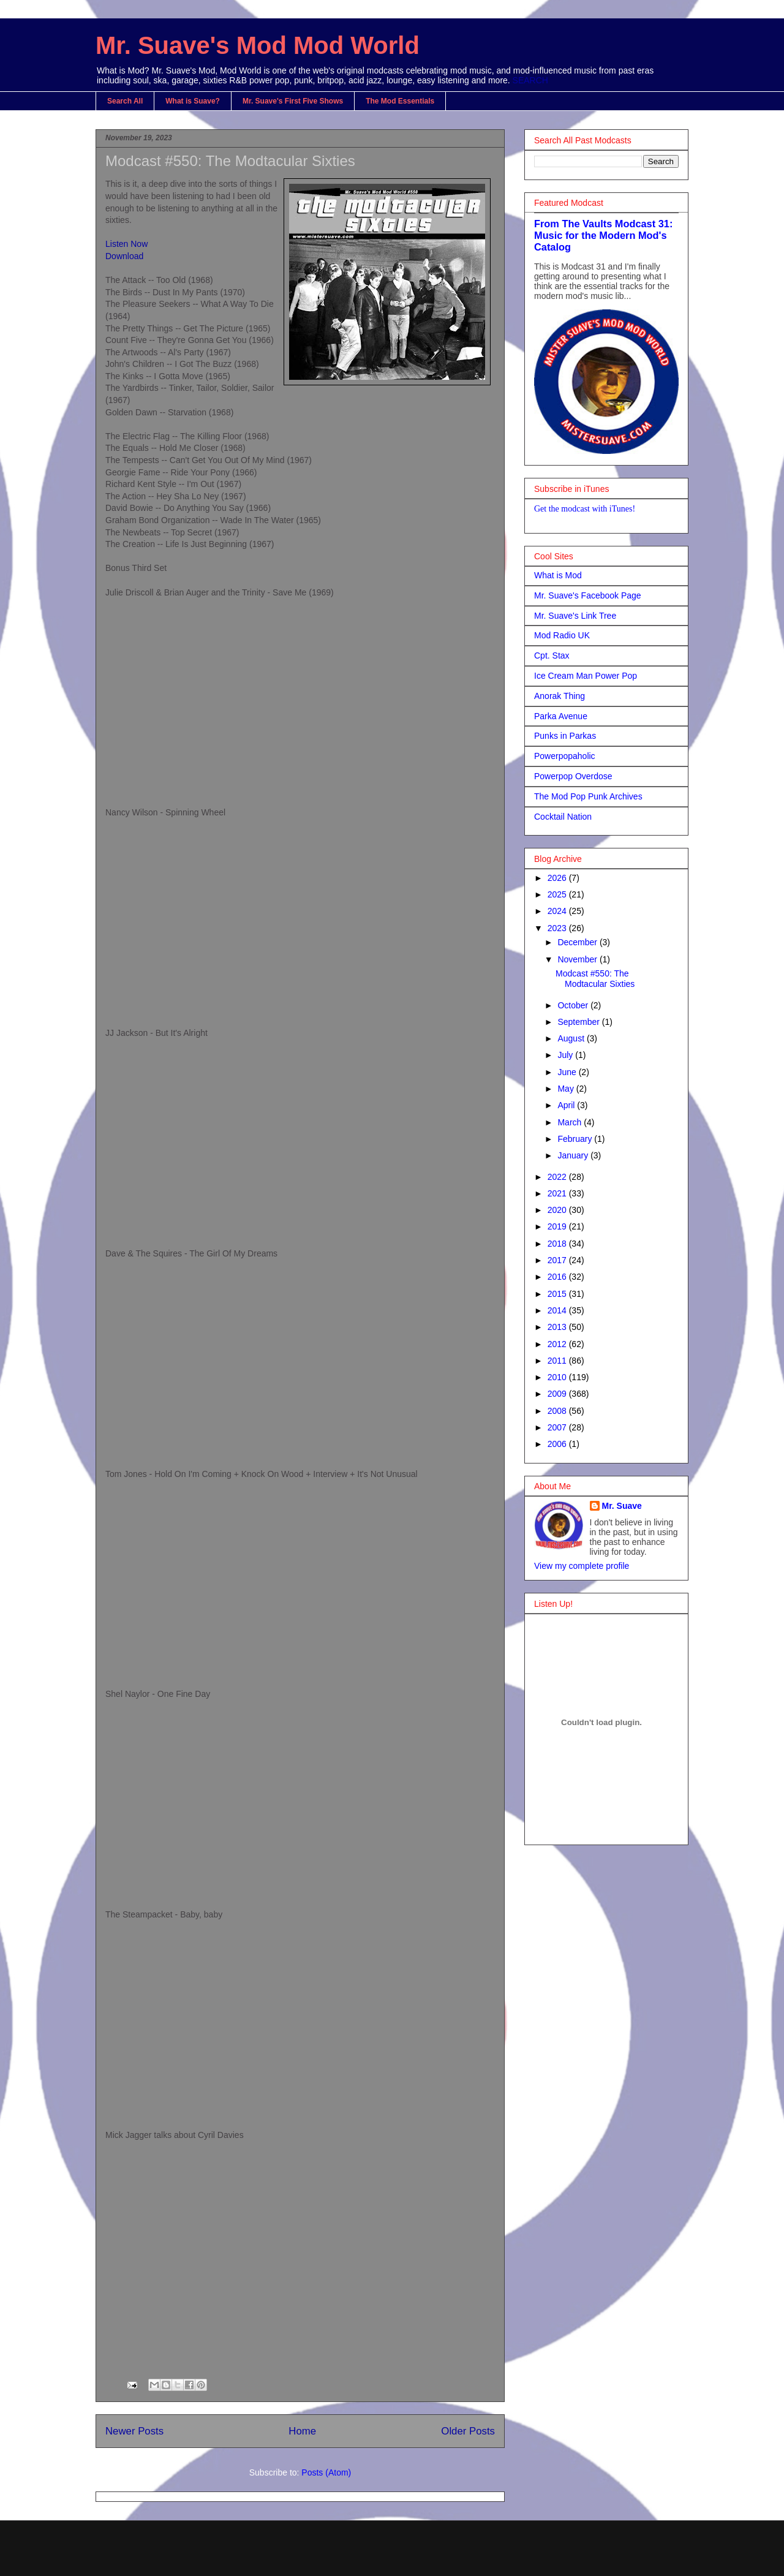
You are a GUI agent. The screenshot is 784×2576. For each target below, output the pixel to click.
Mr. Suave (622, 1506)
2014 (558, 1310)
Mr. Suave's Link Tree (575, 616)
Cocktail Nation (563, 817)
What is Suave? (192, 101)
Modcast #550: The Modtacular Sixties (230, 161)
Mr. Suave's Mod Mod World (258, 45)
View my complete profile (581, 1566)
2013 (558, 1327)
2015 (558, 1294)
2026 (558, 878)
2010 (558, 1377)
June (567, 1072)
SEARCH (530, 80)
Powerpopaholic (564, 756)
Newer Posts (134, 2431)
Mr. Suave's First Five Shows (293, 101)
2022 (558, 1177)
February (575, 1139)
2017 (558, 1260)
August (571, 1038)
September (579, 1022)
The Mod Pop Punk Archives (588, 796)
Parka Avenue (560, 716)
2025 (558, 894)
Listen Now (126, 244)
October (573, 1005)
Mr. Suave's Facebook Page (587, 595)
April (567, 1105)
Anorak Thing (559, 696)
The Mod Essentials (400, 101)
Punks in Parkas (565, 736)
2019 (558, 1226)
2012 (558, 1344)
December (578, 942)
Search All (125, 101)
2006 (558, 1444)
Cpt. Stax (552, 655)
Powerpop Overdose (573, 776)
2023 (558, 928)
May (566, 1088)
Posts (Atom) (326, 2472)
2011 (558, 1360)
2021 (558, 1193)
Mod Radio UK (562, 635)
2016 (558, 1277)
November (578, 959)
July (566, 1055)
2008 (558, 1411)
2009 (558, 1394)
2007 (558, 1427)
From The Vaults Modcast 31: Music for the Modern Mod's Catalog (603, 235)
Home (302, 2431)
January (573, 1155)
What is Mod (558, 575)
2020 (558, 1210)
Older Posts (468, 2431)
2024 (558, 911)
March (570, 1122)
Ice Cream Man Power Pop (585, 676)
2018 (558, 1243)
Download (124, 256)
